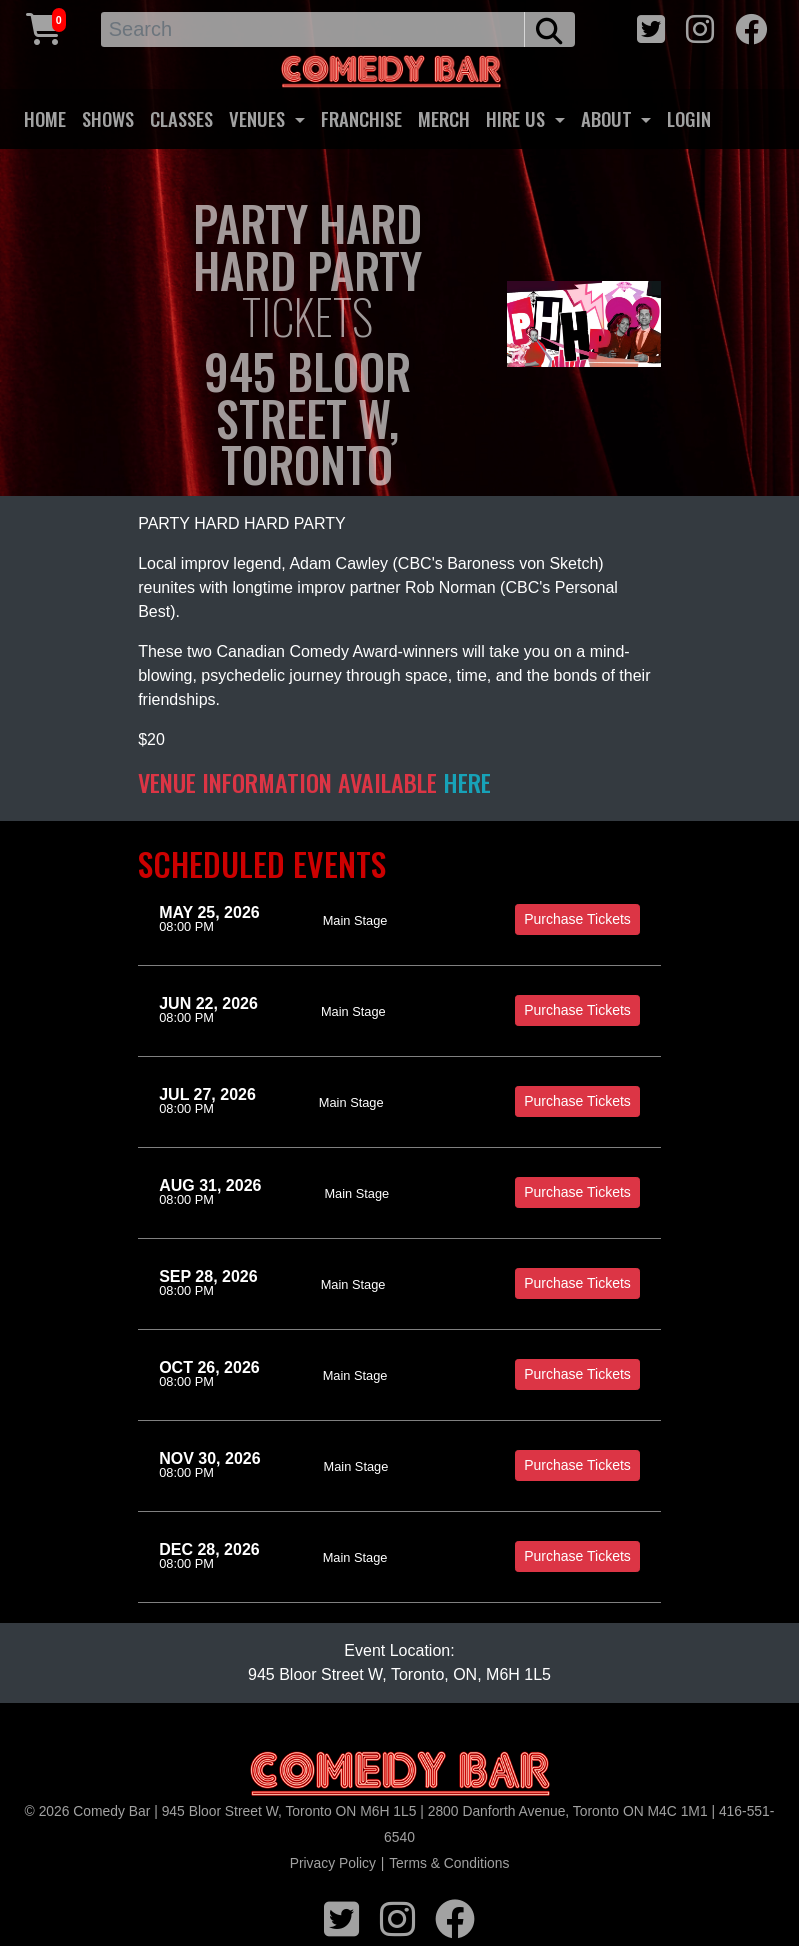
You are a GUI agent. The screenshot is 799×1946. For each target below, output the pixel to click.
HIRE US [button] (518, 118)
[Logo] (400, 1774)
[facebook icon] (751, 26)
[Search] (313, 29)
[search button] (549, 29)
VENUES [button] (259, 118)
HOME (45, 118)
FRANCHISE (361, 118)
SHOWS (108, 118)
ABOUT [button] (609, 118)
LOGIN (689, 118)
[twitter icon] (651, 26)
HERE (467, 782)
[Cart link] (44, 26)
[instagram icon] (700, 26)
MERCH (444, 118)
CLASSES (181, 118)
